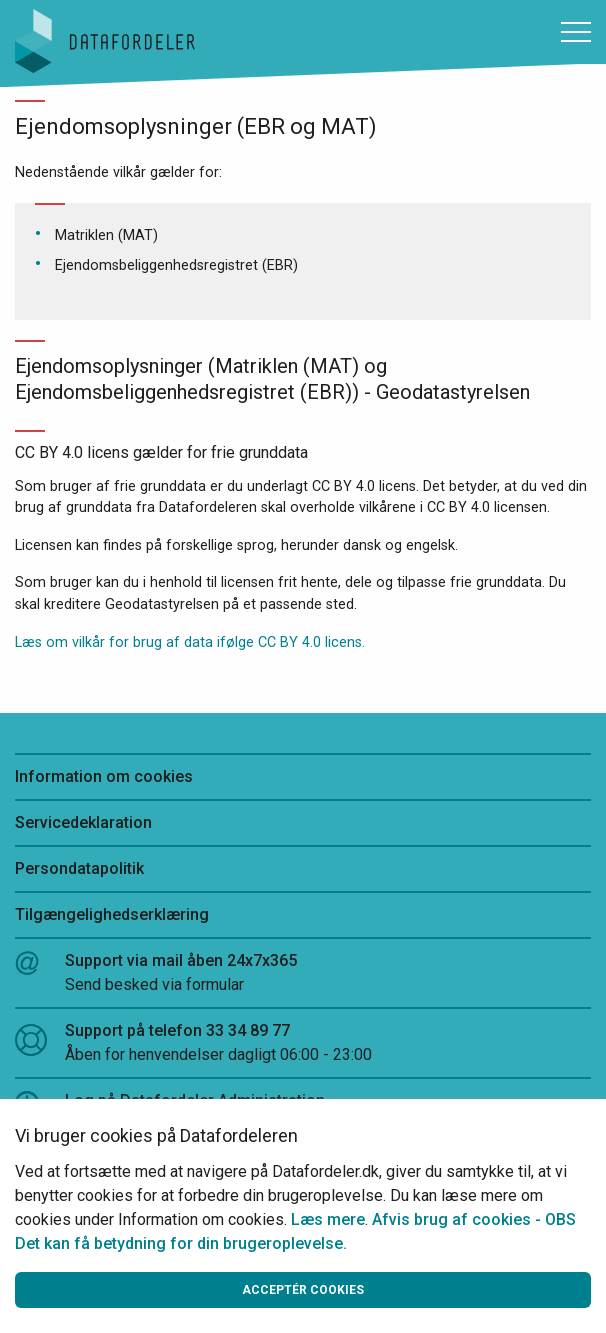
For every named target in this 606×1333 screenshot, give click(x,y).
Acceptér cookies (303, 1290)
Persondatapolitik (79, 868)
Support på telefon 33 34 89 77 (303, 1044)
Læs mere (328, 1219)
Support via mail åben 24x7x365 (303, 974)
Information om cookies (104, 776)
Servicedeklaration (83, 822)
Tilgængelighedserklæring (112, 914)
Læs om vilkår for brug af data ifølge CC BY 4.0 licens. (190, 642)
